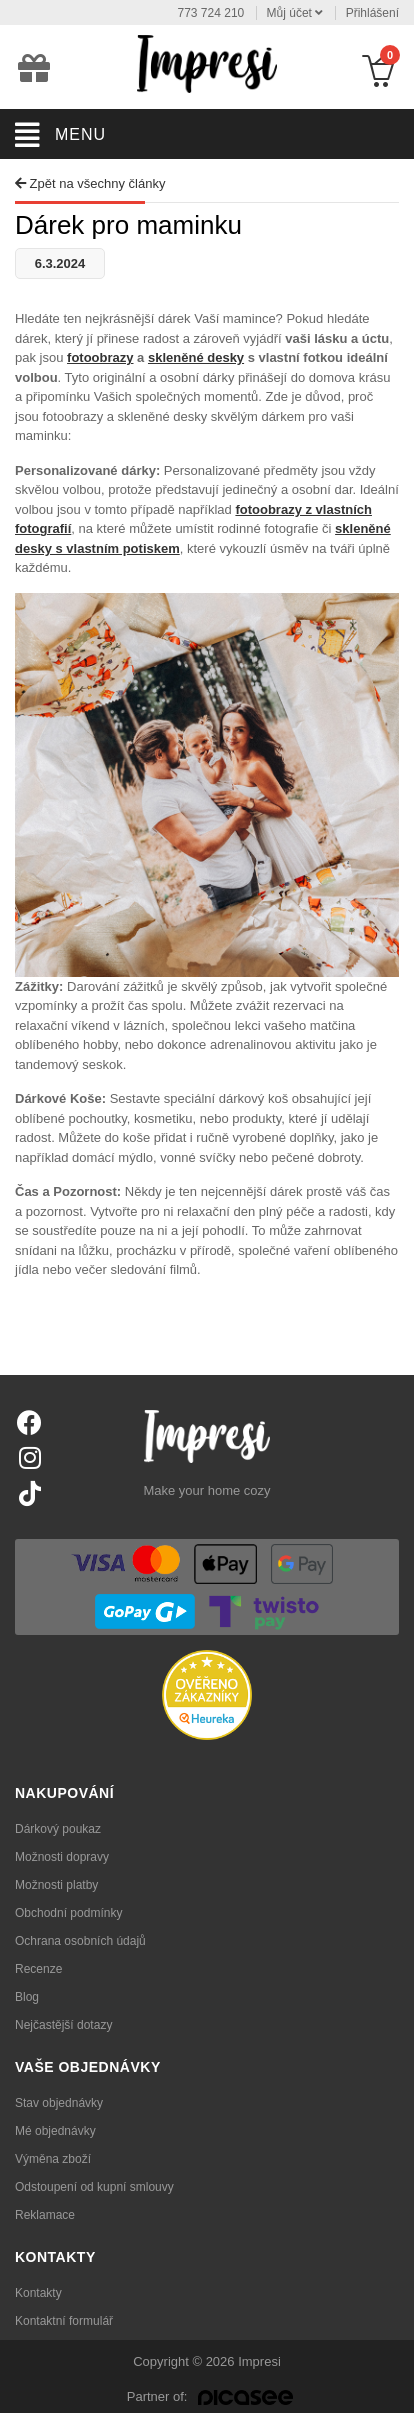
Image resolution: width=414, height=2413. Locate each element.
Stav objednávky (59, 2103)
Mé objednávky (55, 2131)
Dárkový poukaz (58, 1829)
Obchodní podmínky (68, 1913)
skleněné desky (196, 357)
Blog (27, 1997)
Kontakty (38, 2293)
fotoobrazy (100, 357)
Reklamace (45, 2215)
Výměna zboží (53, 2159)
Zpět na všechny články (90, 183)
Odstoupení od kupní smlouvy (94, 2187)
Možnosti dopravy (62, 1857)
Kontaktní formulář (64, 2321)
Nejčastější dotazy (63, 2025)
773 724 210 (211, 13)
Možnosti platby (56, 1885)
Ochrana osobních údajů (80, 1941)
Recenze (38, 1969)
